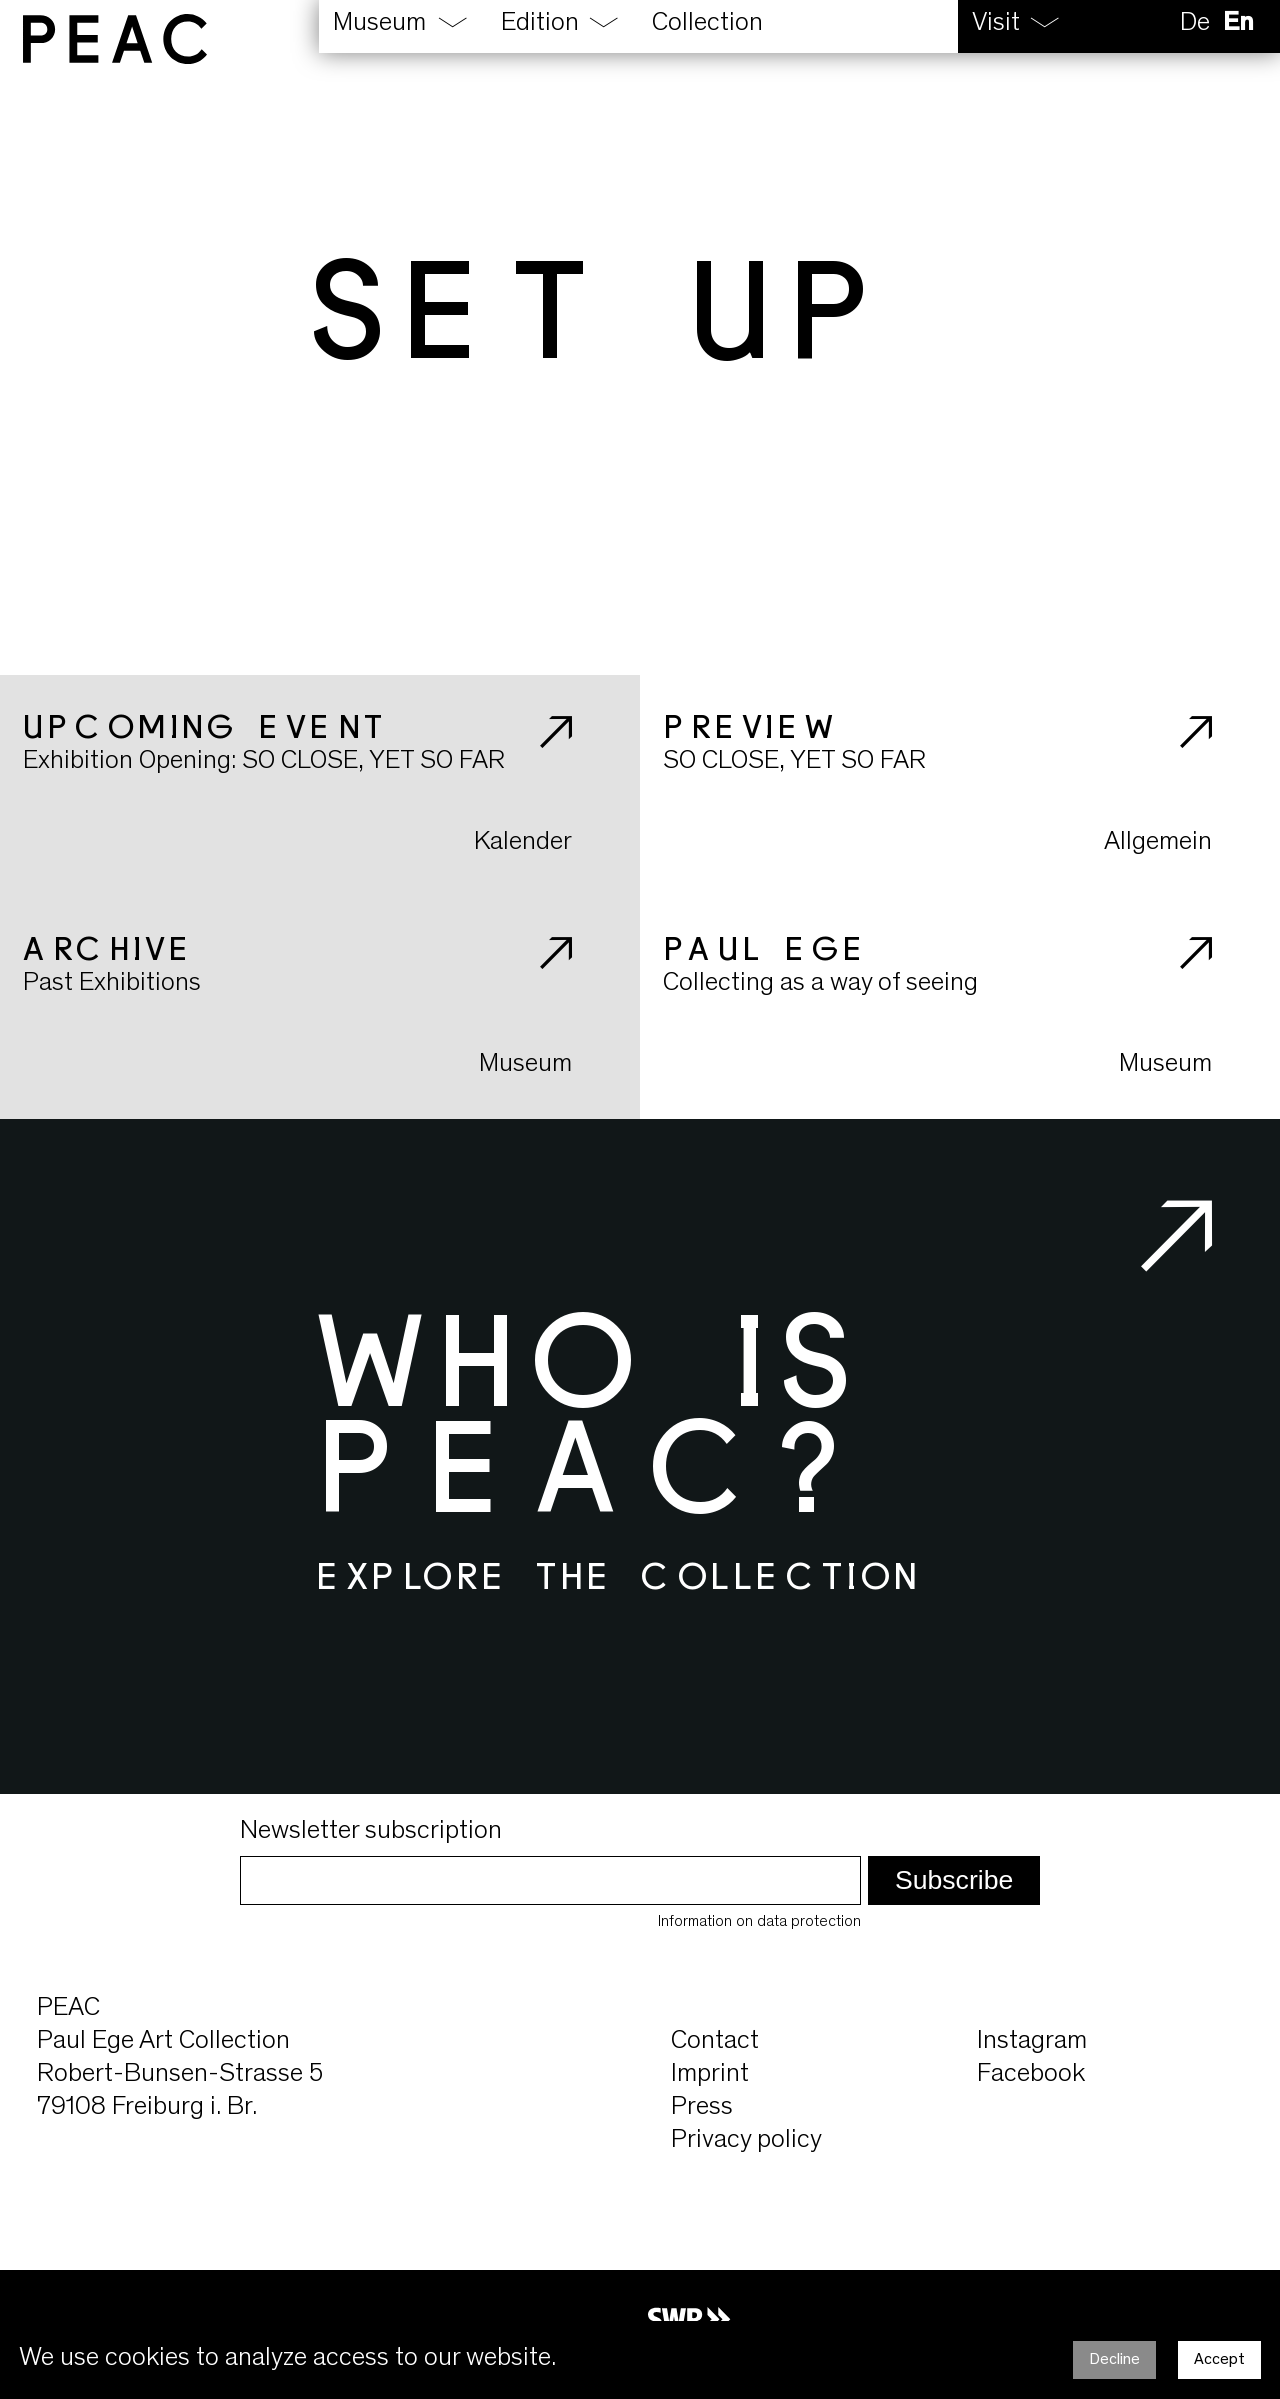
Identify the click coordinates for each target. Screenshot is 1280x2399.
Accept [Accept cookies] (1219, 2360)
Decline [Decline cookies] (1114, 2360)
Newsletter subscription (371, 1832)
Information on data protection (759, 1922)
